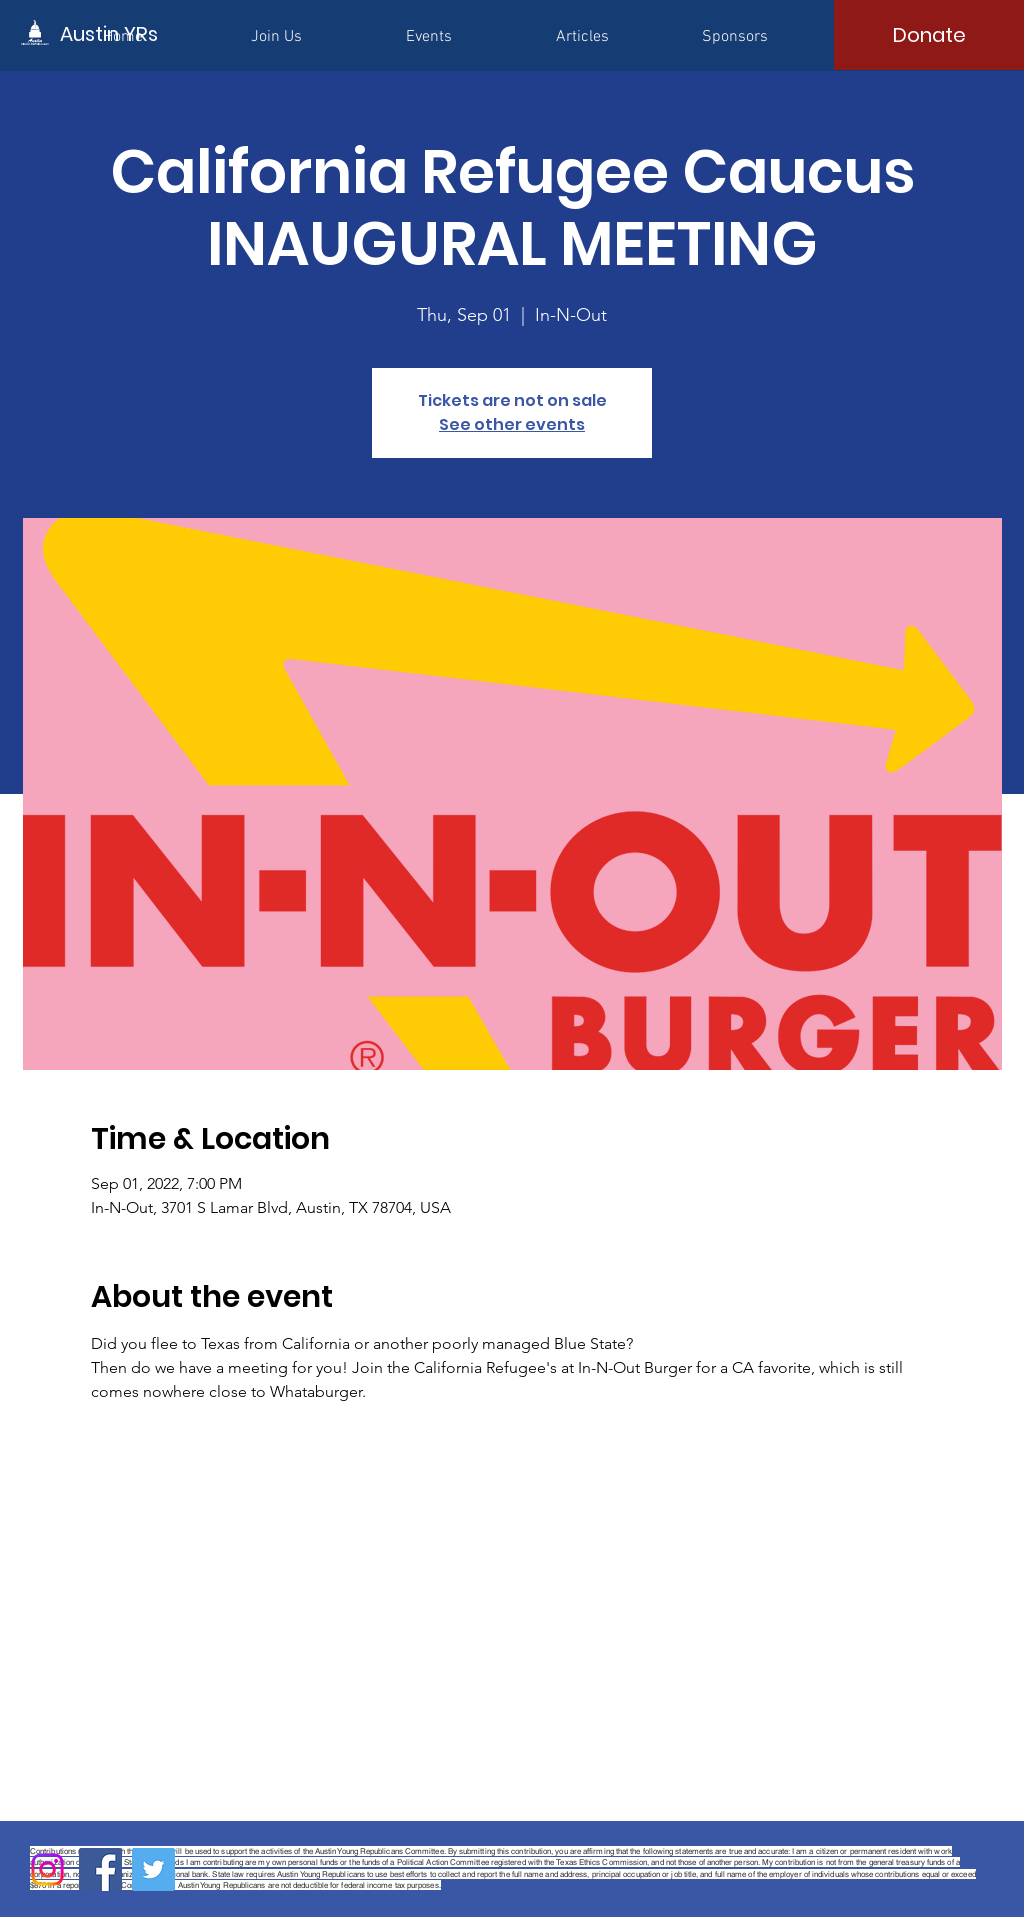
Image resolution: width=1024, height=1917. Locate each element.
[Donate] (929, 35)
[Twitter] (153, 1869)
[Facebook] (100, 1869)
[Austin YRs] (150, 33)
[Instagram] (47, 1869)
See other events (512, 424)
